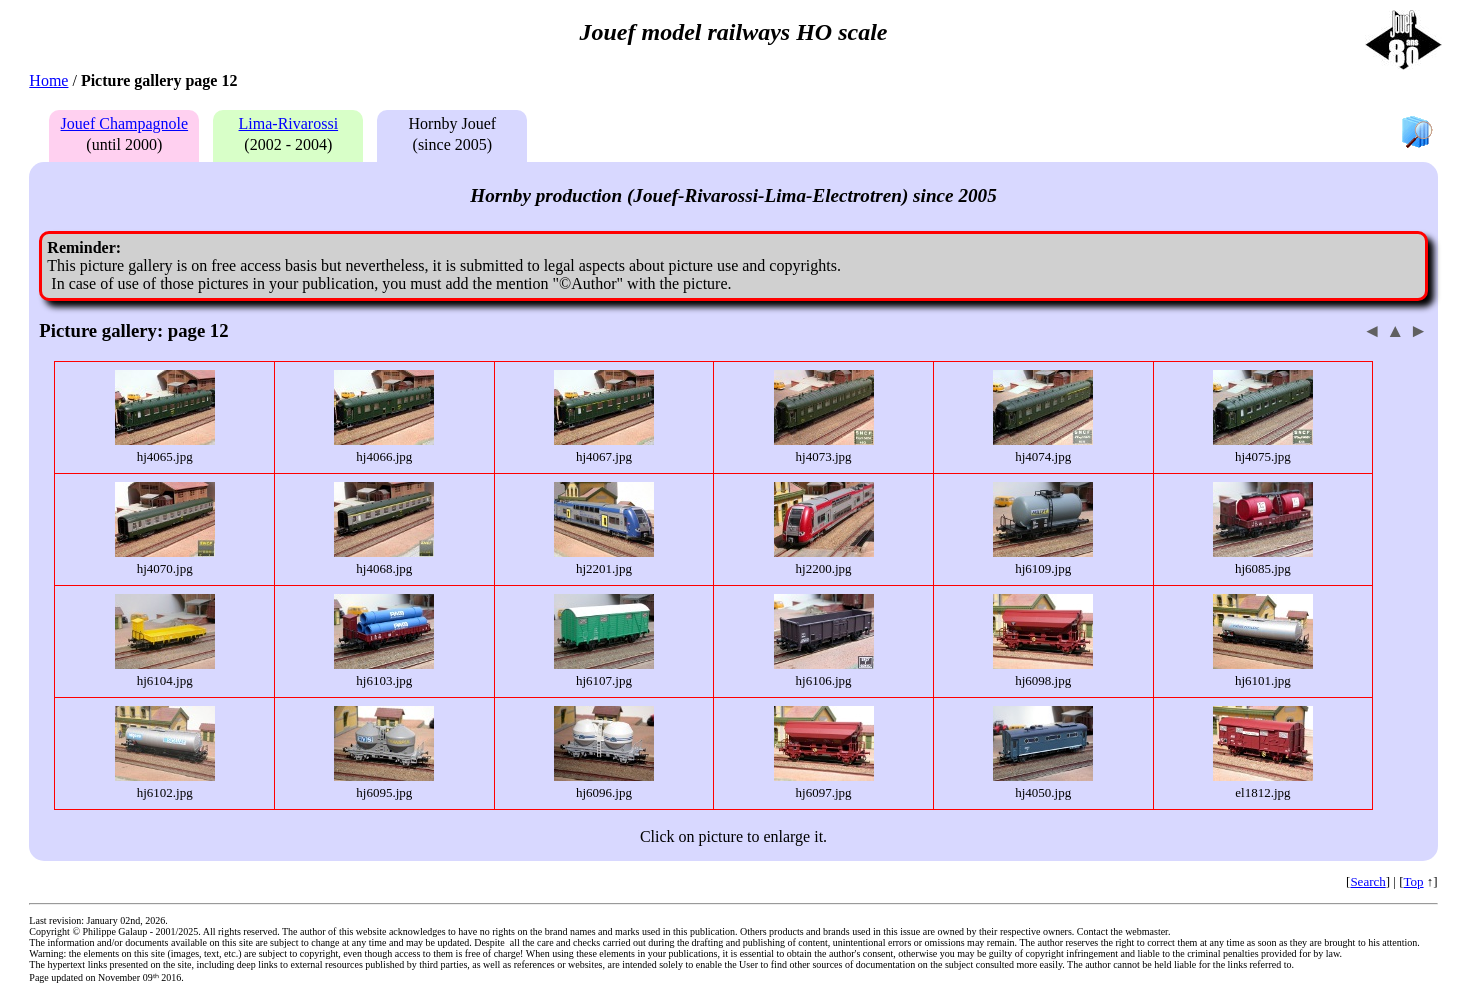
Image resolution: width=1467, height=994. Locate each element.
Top (1414, 881)
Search (1367, 881)
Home (48, 80)
